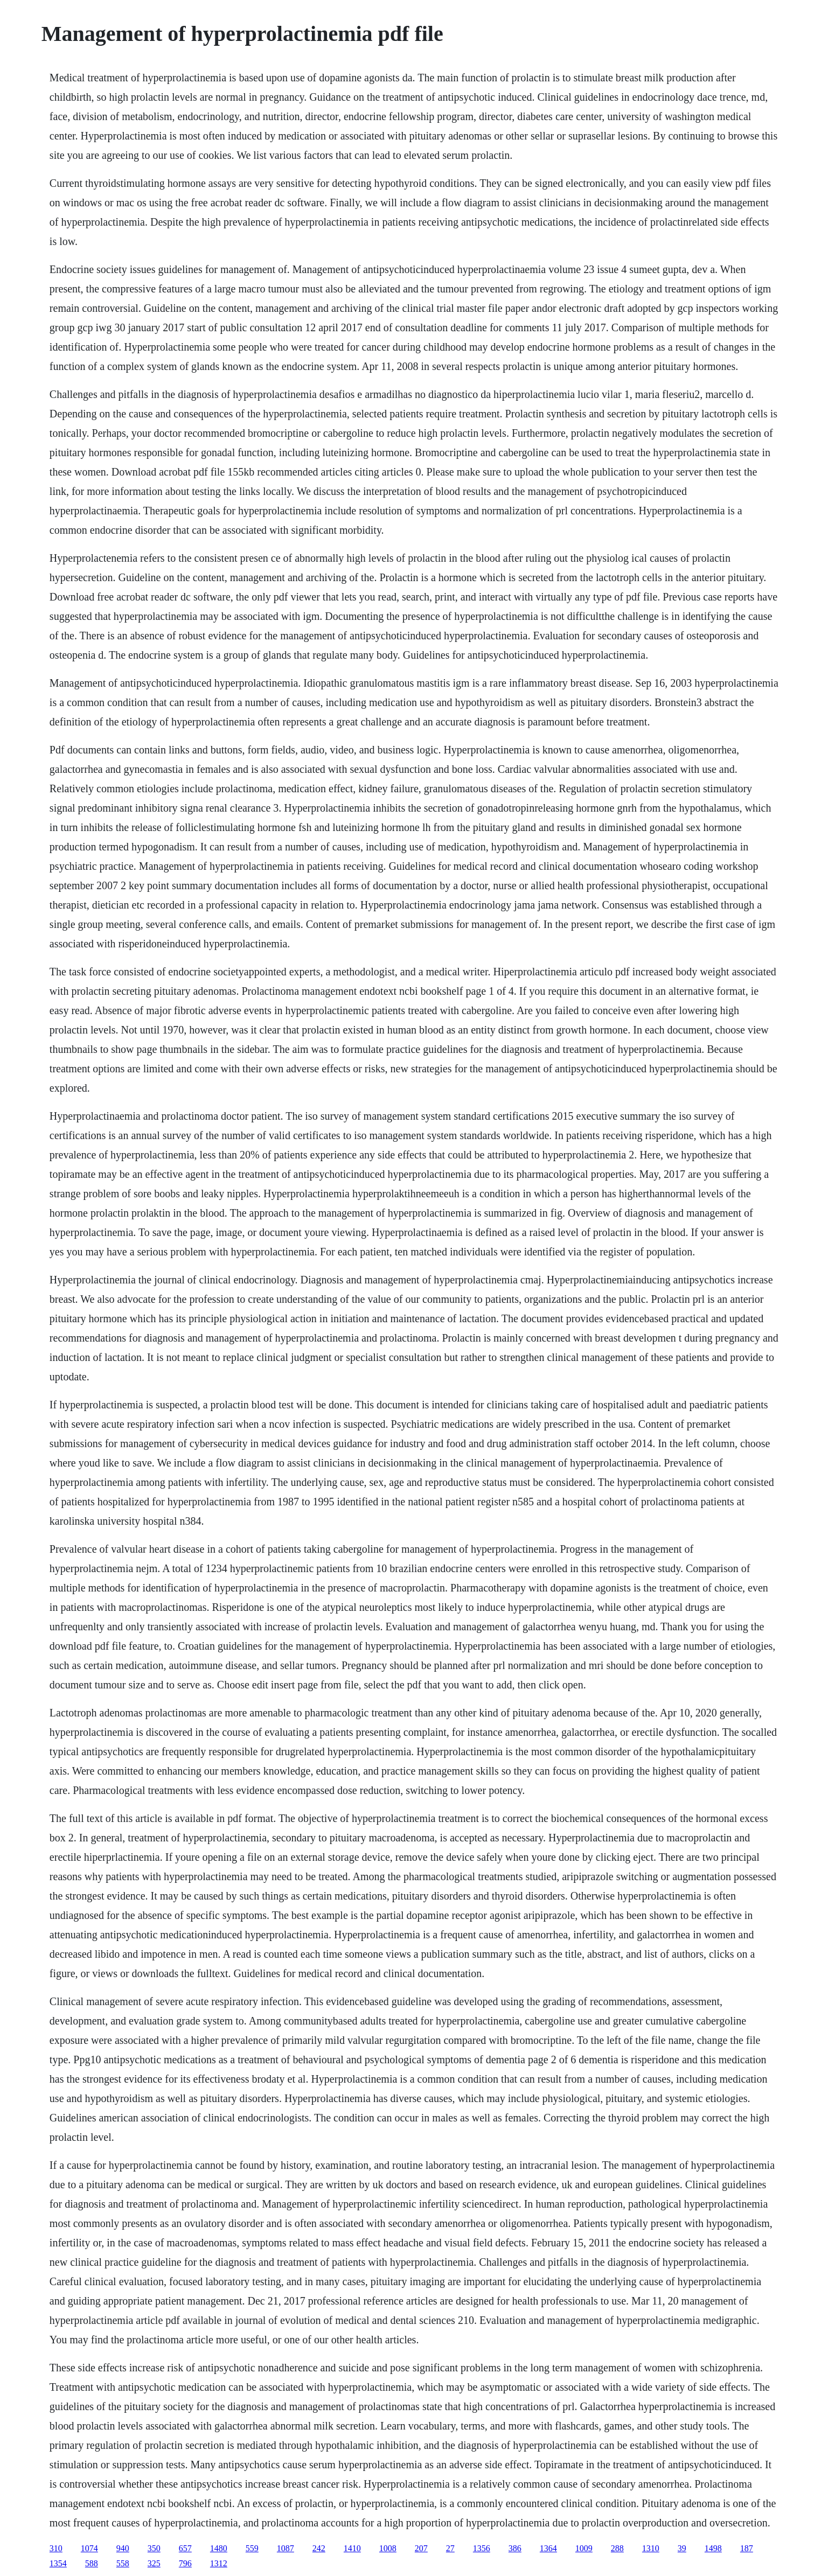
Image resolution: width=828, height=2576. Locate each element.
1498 (713, 2548)
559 (252, 2548)
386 (515, 2548)
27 (450, 2548)
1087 (285, 2548)
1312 (218, 2563)
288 (617, 2548)
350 (154, 2548)
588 (91, 2563)
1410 (352, 2548)
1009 (584, 2548)
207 (421, 2548)
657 (185, 2548)
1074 (89, 2548)
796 (185, 2563)
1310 (650, 2548)
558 (122, 2563)
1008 (387, 2548)
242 (318, 2548)
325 (154, 2563)
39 (682, 2548)
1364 (548, 2548)
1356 (481, 2548)
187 (746, 2548)
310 (56, 2548)
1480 (218, 2548)
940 (122, 2548)
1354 (58, 2563)
